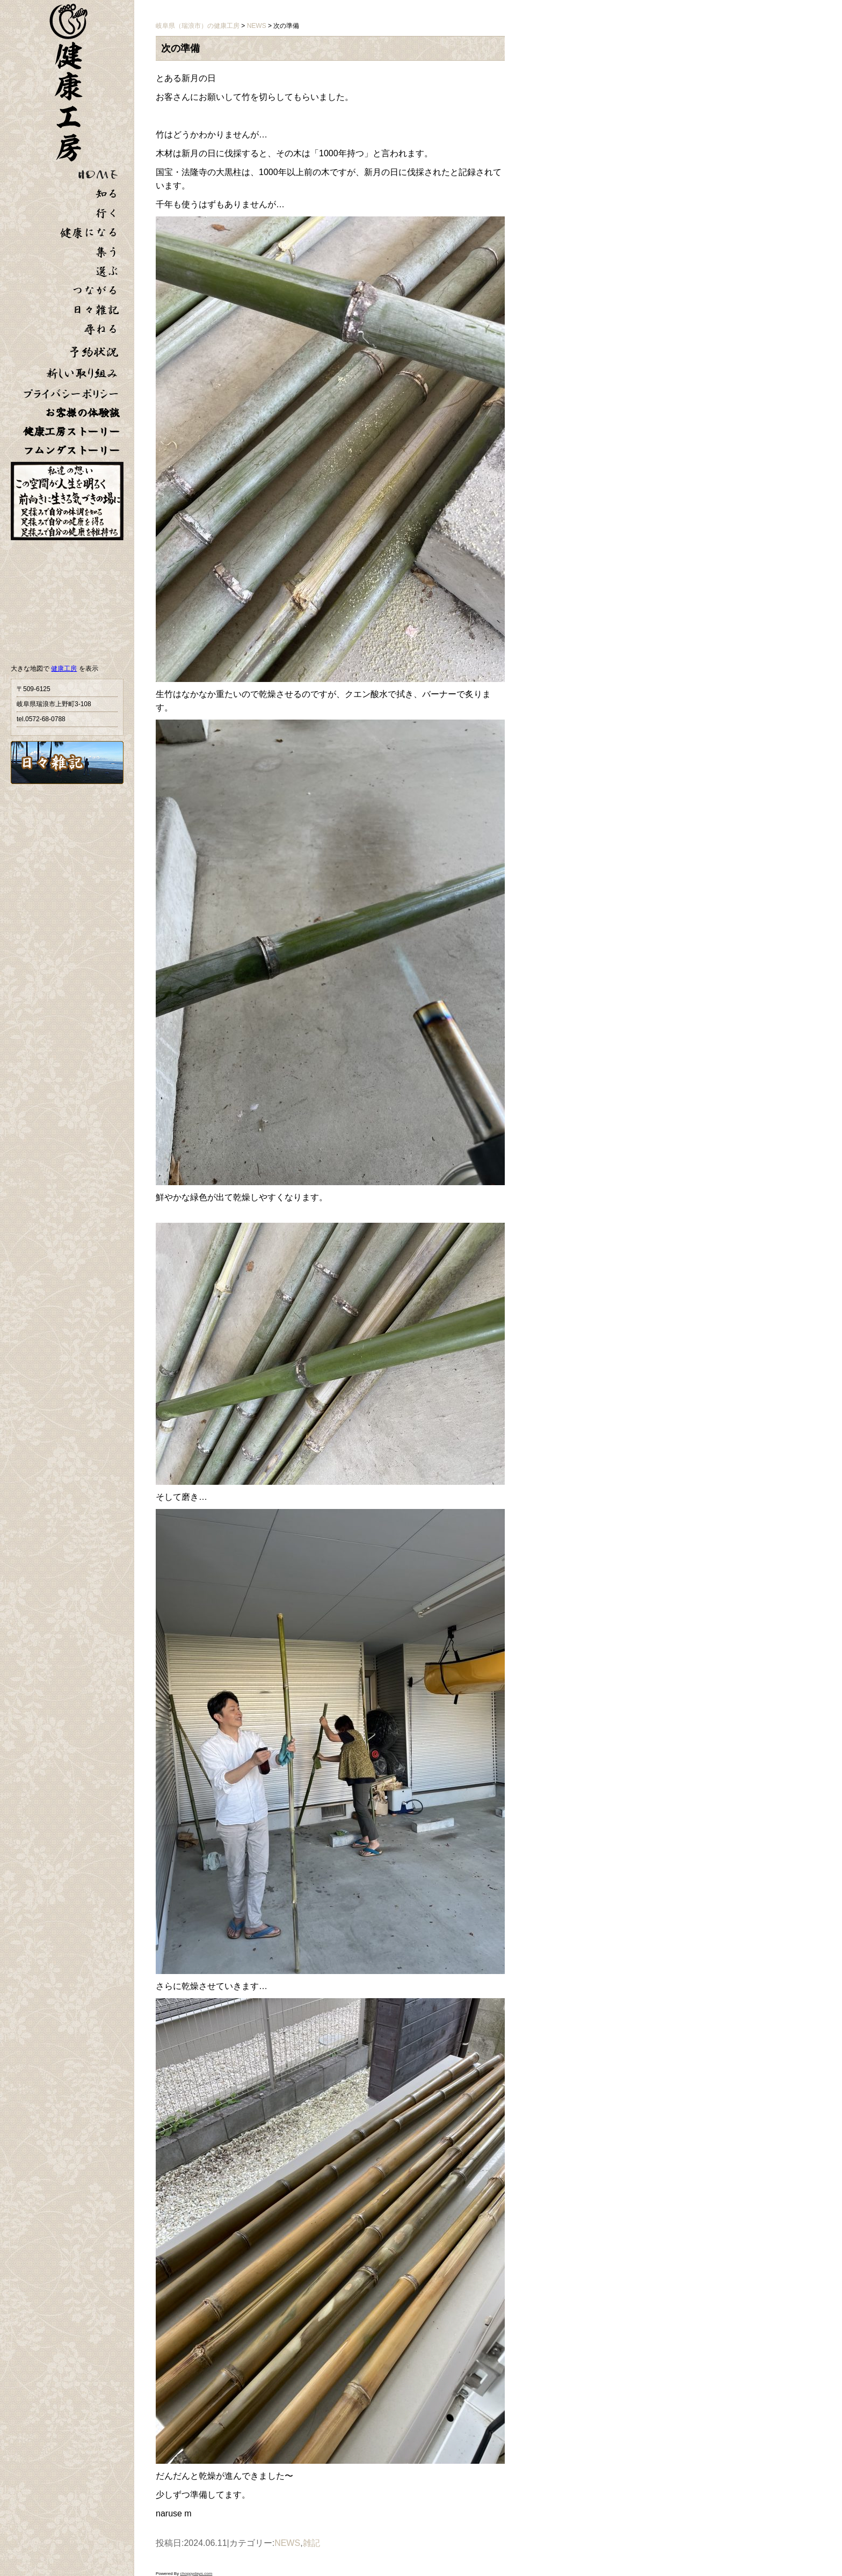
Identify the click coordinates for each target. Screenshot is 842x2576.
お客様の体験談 (82, 412)
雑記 (311, 2543)
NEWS (287, 2543)
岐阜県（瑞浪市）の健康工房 (197, 26)
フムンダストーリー (71, 450)
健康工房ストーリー (71, 431)
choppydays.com (196, 2573)
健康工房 (64, 668)
